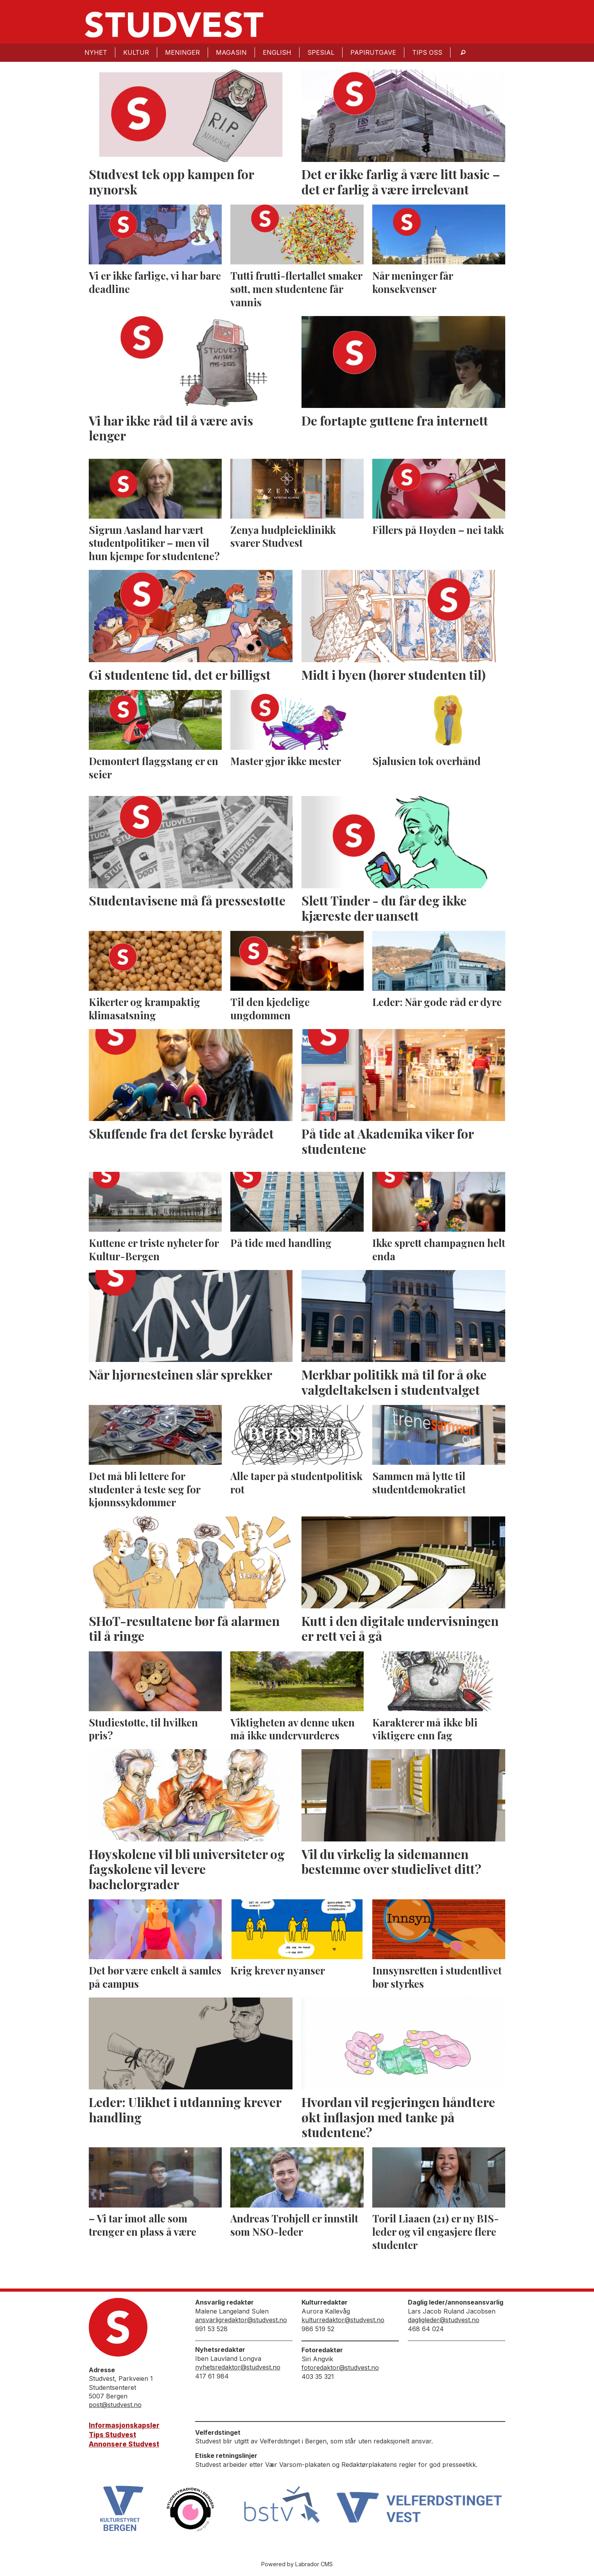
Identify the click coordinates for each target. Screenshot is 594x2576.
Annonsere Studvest (124, 2444)
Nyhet (95, 52)
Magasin (231, 52)
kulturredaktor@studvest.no (342, 2320)
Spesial (320, 52)
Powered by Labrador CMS (297, 2564)
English (277, 52)
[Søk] (463, 52)
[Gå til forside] (174, 25)
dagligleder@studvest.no (443, 2320)
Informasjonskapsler (124, 2425)
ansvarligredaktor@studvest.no (241, 2320)
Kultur (136, 52)
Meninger (182, 52)
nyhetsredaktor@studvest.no (237, 2367)
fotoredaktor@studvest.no (340, 2367)
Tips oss (427, 52)
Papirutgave (373, 52)
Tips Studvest (112, 2435)
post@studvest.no (115, 2405)
